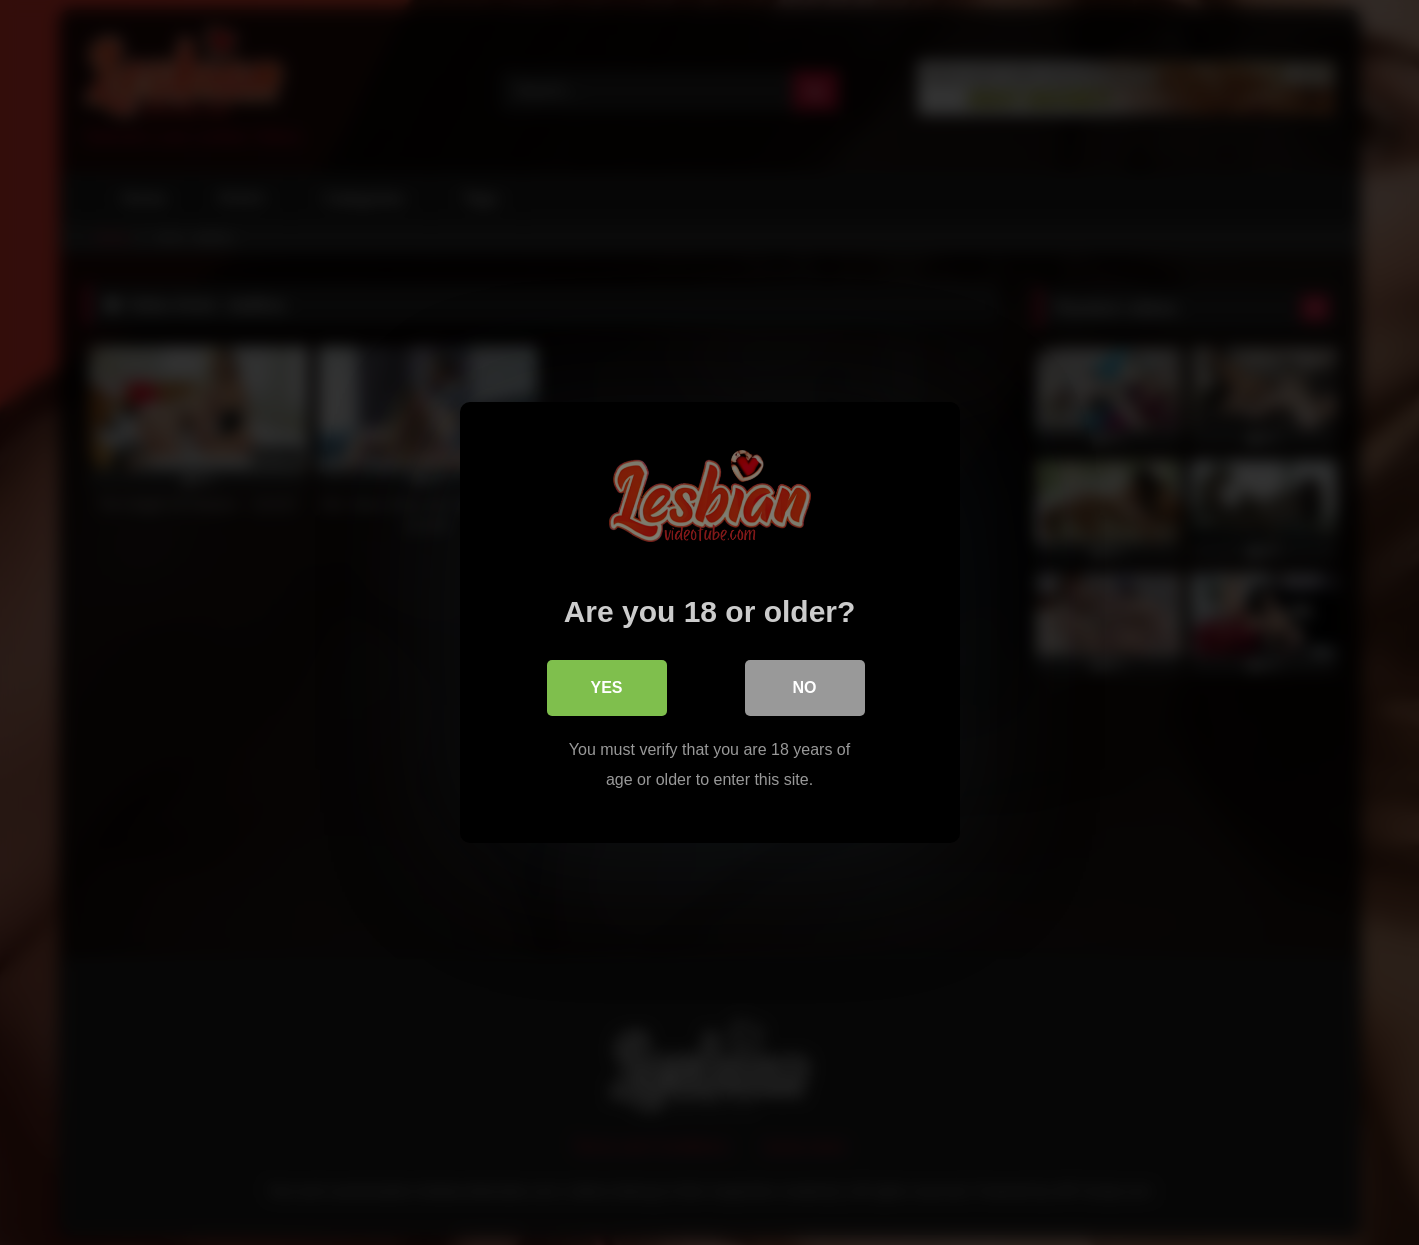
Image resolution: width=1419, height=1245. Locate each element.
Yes (606, 687)
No (805, 687)
